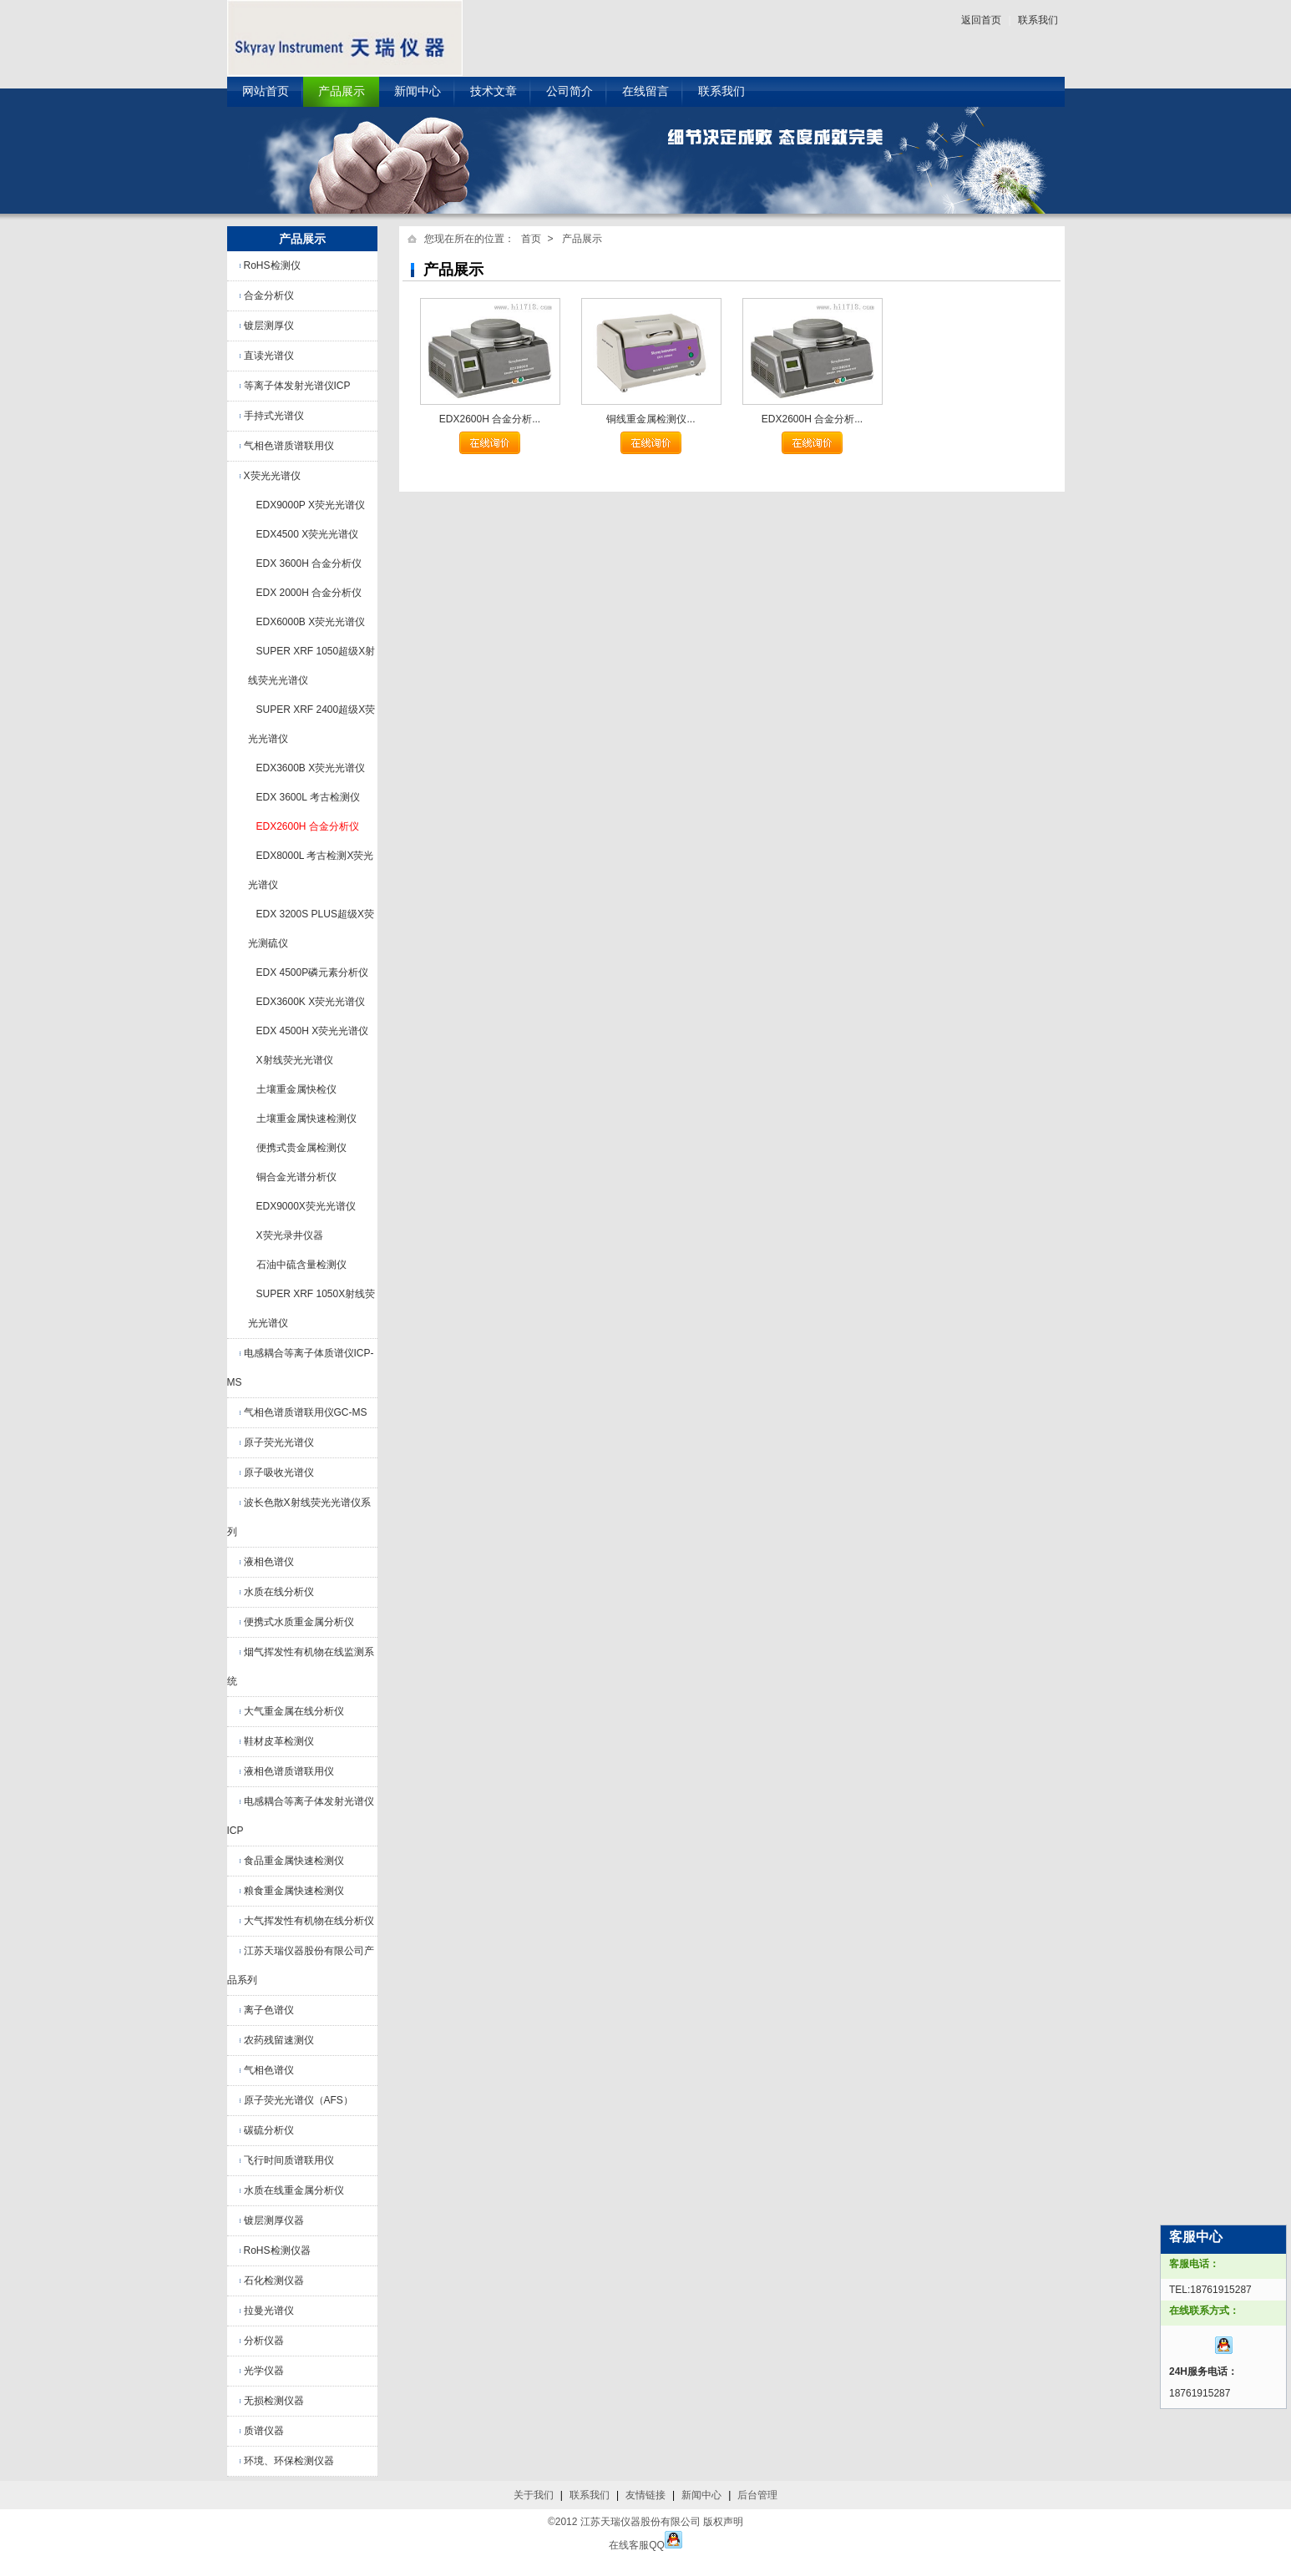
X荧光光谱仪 (272, 476)
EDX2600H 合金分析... (489, 419)
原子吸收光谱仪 (279, 1472)
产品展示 (341, 91)
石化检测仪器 (274, 2280)
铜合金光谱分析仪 (296, 1177)
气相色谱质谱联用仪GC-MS (305, 1412)
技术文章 (493, 91)
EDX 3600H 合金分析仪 (309, 563)
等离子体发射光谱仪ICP (297, 385)
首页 (531, 239)
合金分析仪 (269, 295)
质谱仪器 (264, 2431)
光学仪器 (264, 2370)
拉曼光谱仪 (269, 2310)
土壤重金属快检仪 (296, 1089)
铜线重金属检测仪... (650, 419)
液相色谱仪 (269, 1562)
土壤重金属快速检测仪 (306, 1118)
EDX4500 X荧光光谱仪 (307, 534)
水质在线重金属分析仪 (294, 2190)
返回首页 (981, 20)
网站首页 (265, 91)
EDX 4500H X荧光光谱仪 (312, 1031)
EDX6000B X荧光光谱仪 (311, 622)
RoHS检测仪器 (277, 2250)
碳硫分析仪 (269, 2130)
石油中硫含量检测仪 (301, 1264)
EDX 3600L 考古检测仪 (308, 797)
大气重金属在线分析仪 (294, 1711)
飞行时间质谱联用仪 (289, 2160)
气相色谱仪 (269, 2070)
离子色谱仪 (269, 2010)
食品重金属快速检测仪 (294, 1860)
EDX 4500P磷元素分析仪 (312, 972)
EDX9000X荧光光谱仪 (306, 1206)
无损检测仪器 (274, 2401)
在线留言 (645, 91)
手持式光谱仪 (274, 416)
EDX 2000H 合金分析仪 (309, 593)
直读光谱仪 (269, 355)
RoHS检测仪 (272, 265)
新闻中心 (417, 91)
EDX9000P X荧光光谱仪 (311, 505)
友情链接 (645, 2495)
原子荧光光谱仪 (279, 1442)
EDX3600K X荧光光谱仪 (311, 1002)
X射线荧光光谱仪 (294, 1060)
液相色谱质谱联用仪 (289, 1771)
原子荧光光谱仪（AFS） (298, 2100)
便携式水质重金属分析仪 (299, 1622)
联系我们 (1038, 20)
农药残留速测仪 (279, 2040)
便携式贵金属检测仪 (301, 1148)
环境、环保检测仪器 (289, 2461)
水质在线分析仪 (279, 1592)
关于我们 (534, 2495)
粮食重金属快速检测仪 (294, 1891)
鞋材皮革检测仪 (279, 1741)
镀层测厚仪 (269, 325)
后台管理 (757, 2495)
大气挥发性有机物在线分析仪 (309, 1921)
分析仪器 (264, 2340)
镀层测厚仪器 (274, 2220)
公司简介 (569, 91)
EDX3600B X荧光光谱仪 (311, 768)
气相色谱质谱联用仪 (289, 446)
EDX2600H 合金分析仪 (307, 826)
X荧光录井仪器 (289, 1235)
